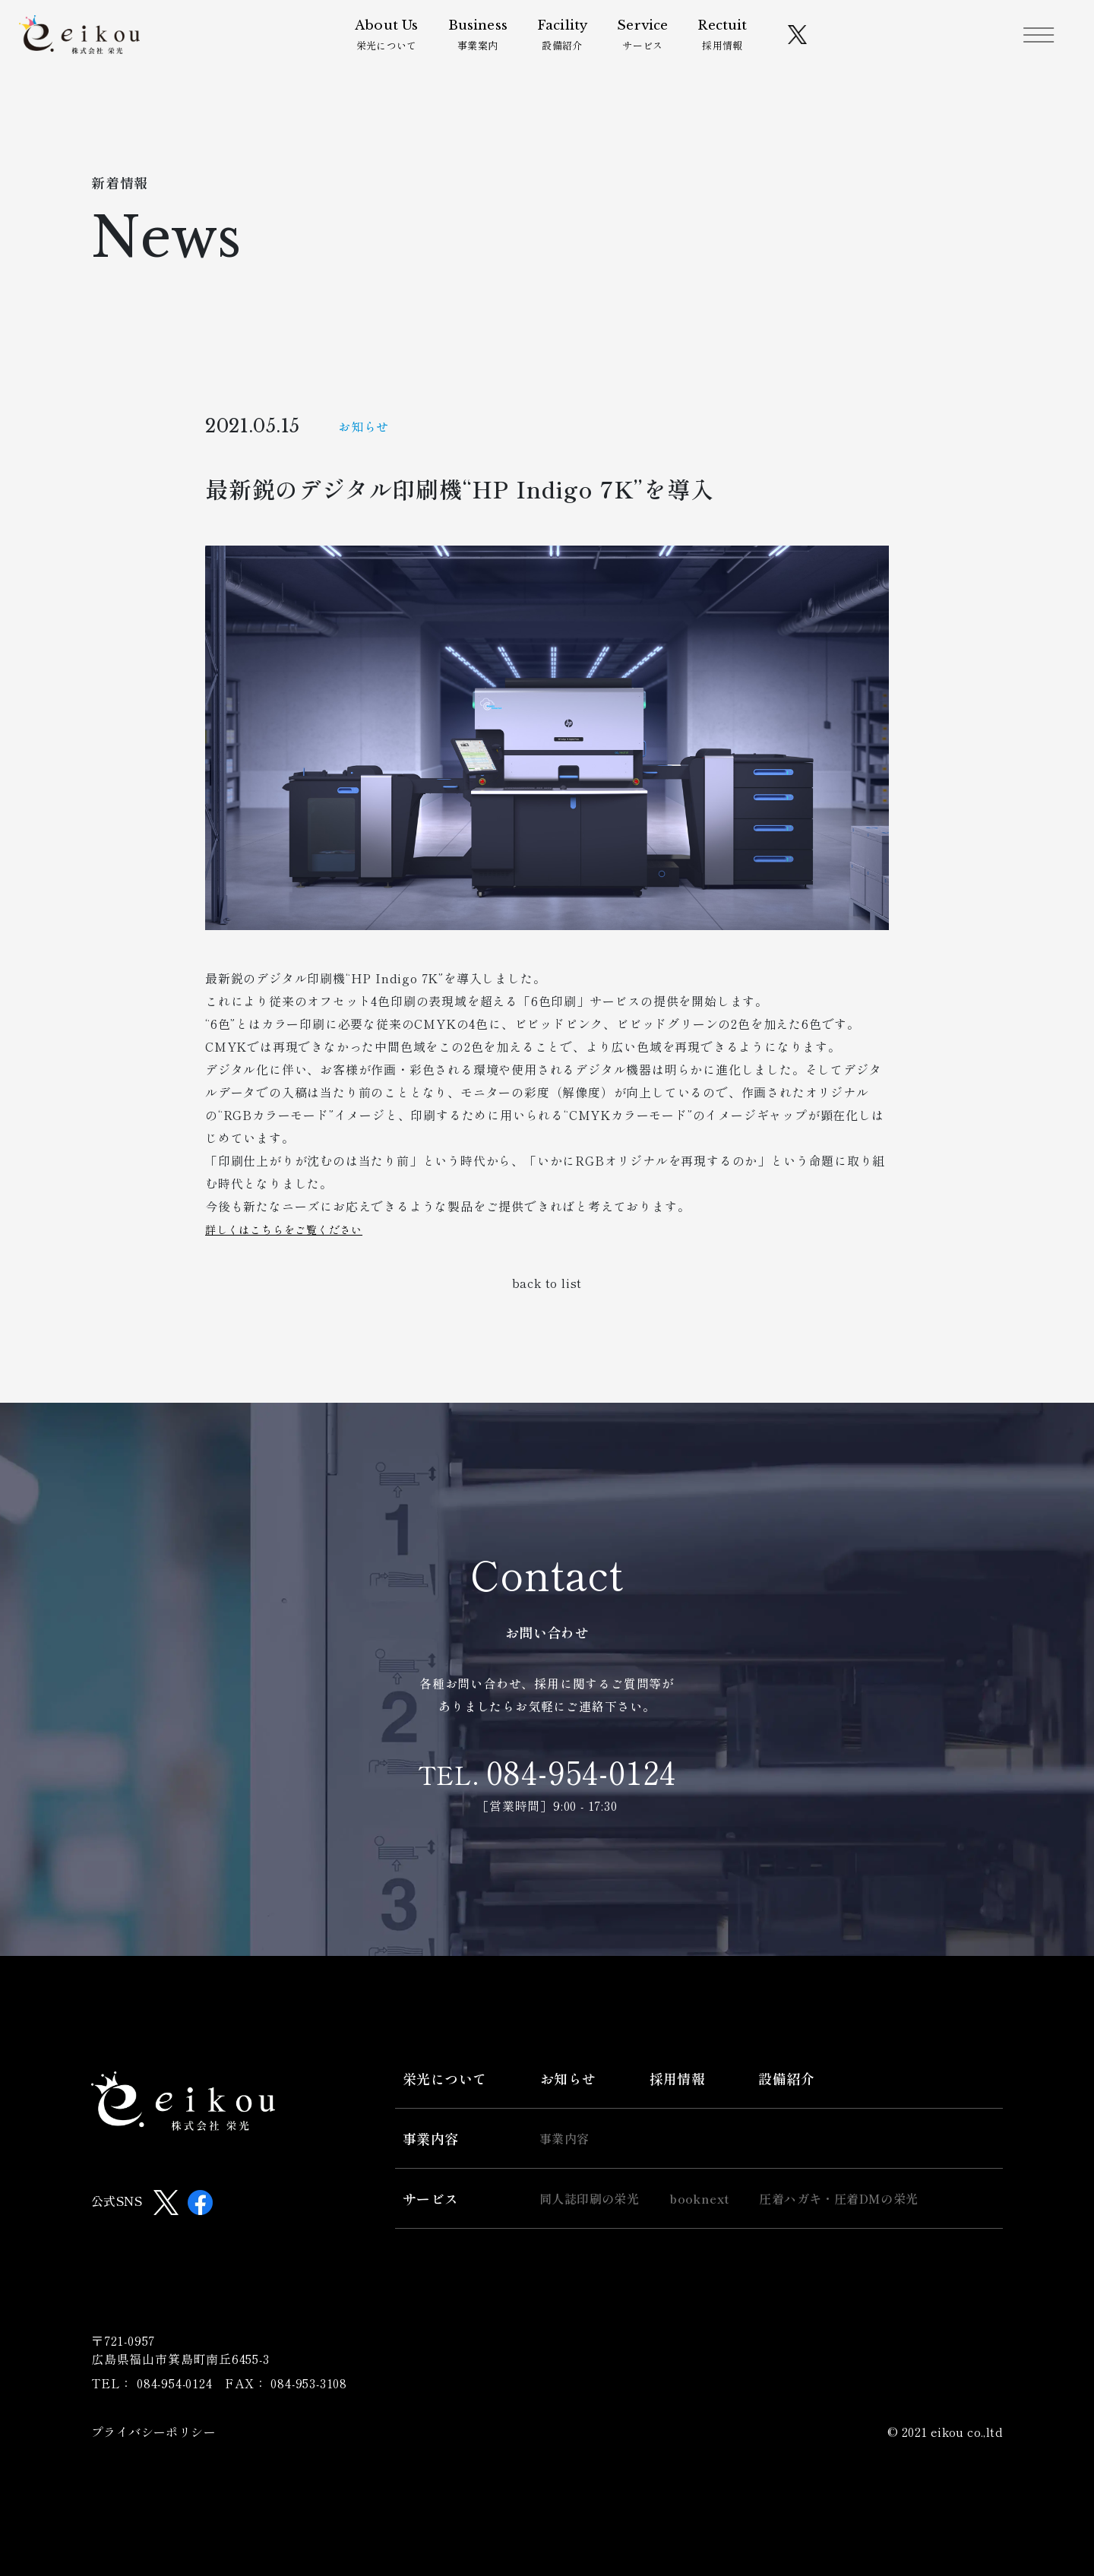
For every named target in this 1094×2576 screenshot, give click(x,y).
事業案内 (485, 40)
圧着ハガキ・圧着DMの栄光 (838, 2198)
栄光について (394, 40)
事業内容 (431, 2138)
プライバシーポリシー (153, 2432)
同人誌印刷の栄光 (589, 2198)
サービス (650, 40)
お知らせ (568, 2078)
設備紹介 (570, 40)
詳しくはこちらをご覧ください (294, 1229)
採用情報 (730, 40)
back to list (547, 1283)
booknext (699, 2198)
